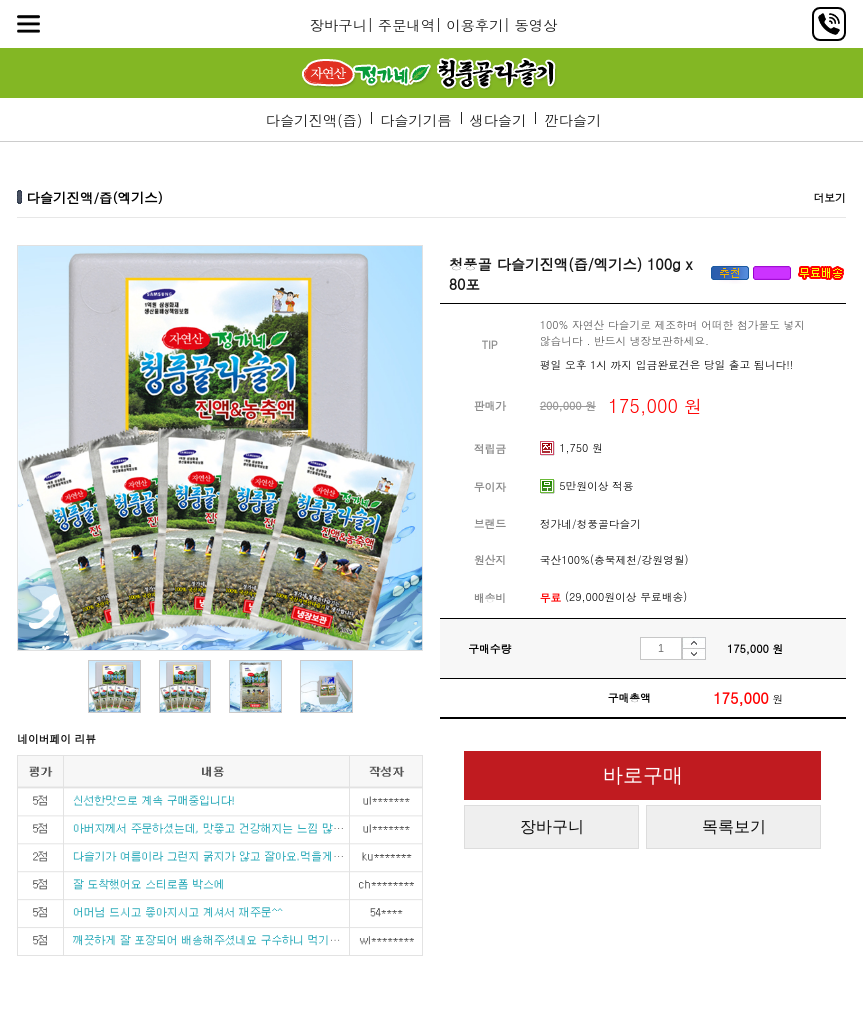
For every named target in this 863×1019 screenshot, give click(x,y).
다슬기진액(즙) (314, 120)
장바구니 (338, 25)
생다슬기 (497, 120)
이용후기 (474, 25)
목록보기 (734, 826)
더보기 (829, 197)
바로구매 (643, 775)
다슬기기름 (416, 120)
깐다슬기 (572, 120)
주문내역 (406, 25)
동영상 (535, 25)
